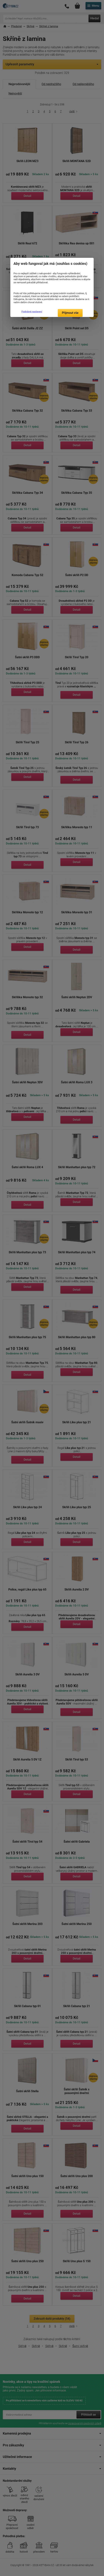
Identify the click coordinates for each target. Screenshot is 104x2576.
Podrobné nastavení (31, 311)
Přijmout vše (70, 313)
